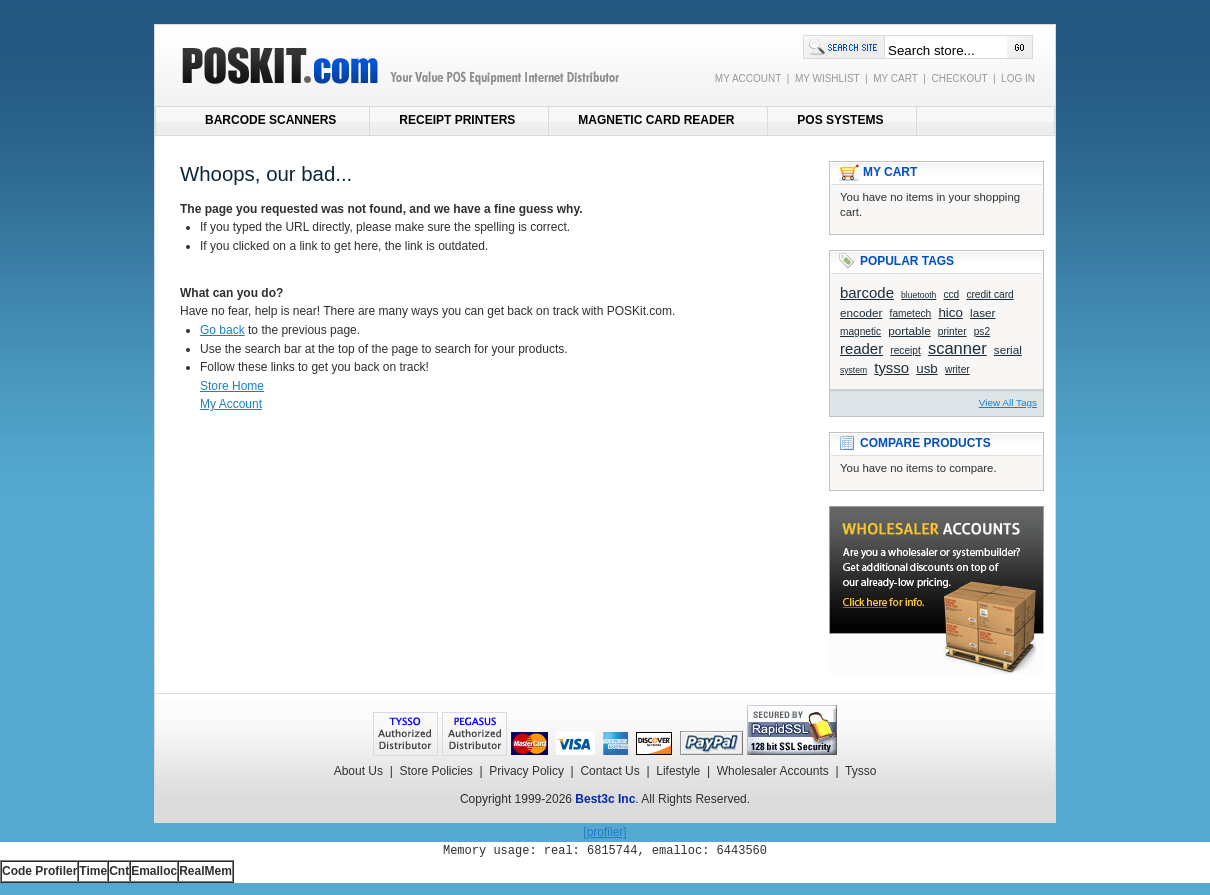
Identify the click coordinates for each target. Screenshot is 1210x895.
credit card (989, 294)
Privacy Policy (526, 771)
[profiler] (604, 832)
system (853, 370)
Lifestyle (678, 771)
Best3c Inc (605, 799)
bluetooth (918, 295)
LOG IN (1018, 78)
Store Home (232, 386)
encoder (861, 312)
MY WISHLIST (827, 78)
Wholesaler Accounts (773, 771)
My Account (231, 404)
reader (861, 348)
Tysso (860, 771)
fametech (911, 313)
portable (909, 330)
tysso (891, 367)
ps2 (982, 331)
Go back (222, 330)
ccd (951, 294)
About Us (358, 771)
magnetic (860, 331)
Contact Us (609, 771)
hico (950, 312)
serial (1008, 349)
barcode (867, 292)
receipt (905, 350)
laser (982, 312)
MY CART (895, 78)
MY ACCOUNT (748, 78)
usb (927, 368)
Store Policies (435, 771)
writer (957, 369)
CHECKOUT (959, 78)
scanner (957, 348)
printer (952, 331)
